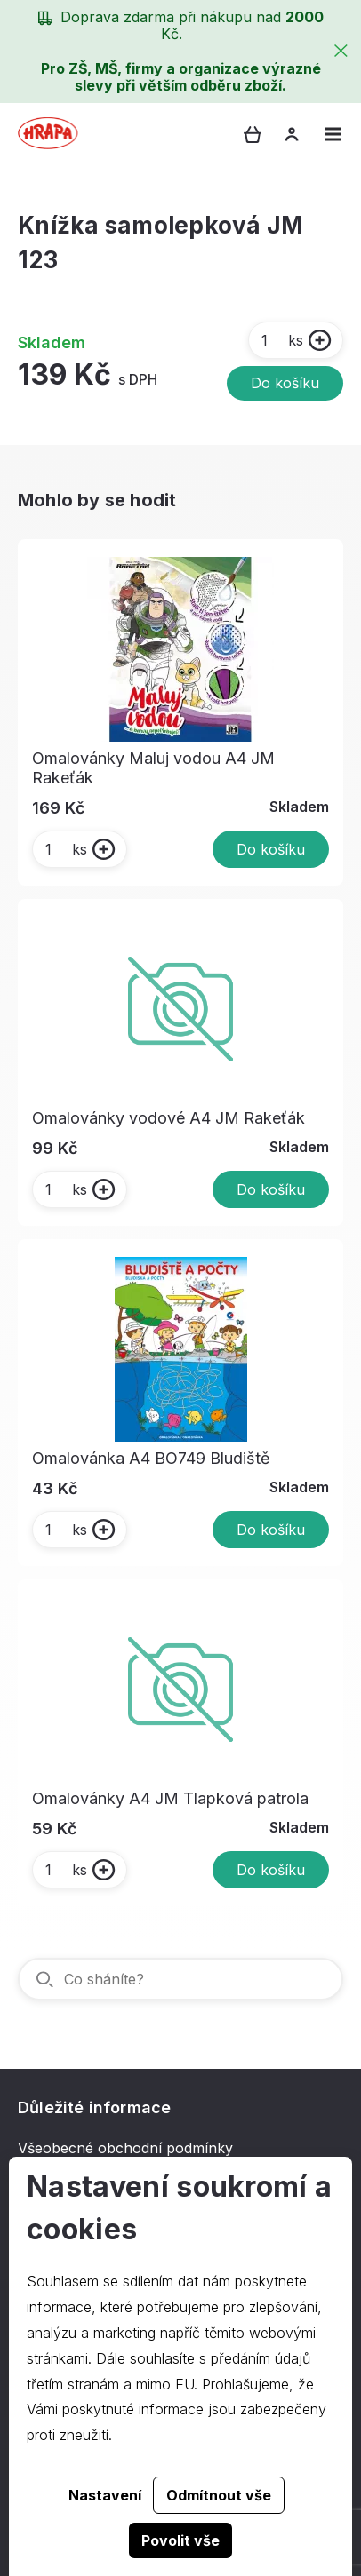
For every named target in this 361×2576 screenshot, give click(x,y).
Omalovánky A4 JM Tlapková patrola (170, 1798)
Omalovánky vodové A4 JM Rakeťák (168, 1118)
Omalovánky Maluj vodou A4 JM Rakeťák (153, 768)
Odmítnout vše (218, 2495)
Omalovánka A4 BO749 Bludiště (151, 1458)
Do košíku (285, 383)
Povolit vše (180, 2540)
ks (281, 340)
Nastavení (104, 2495)
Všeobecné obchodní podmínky (125, 2148)
